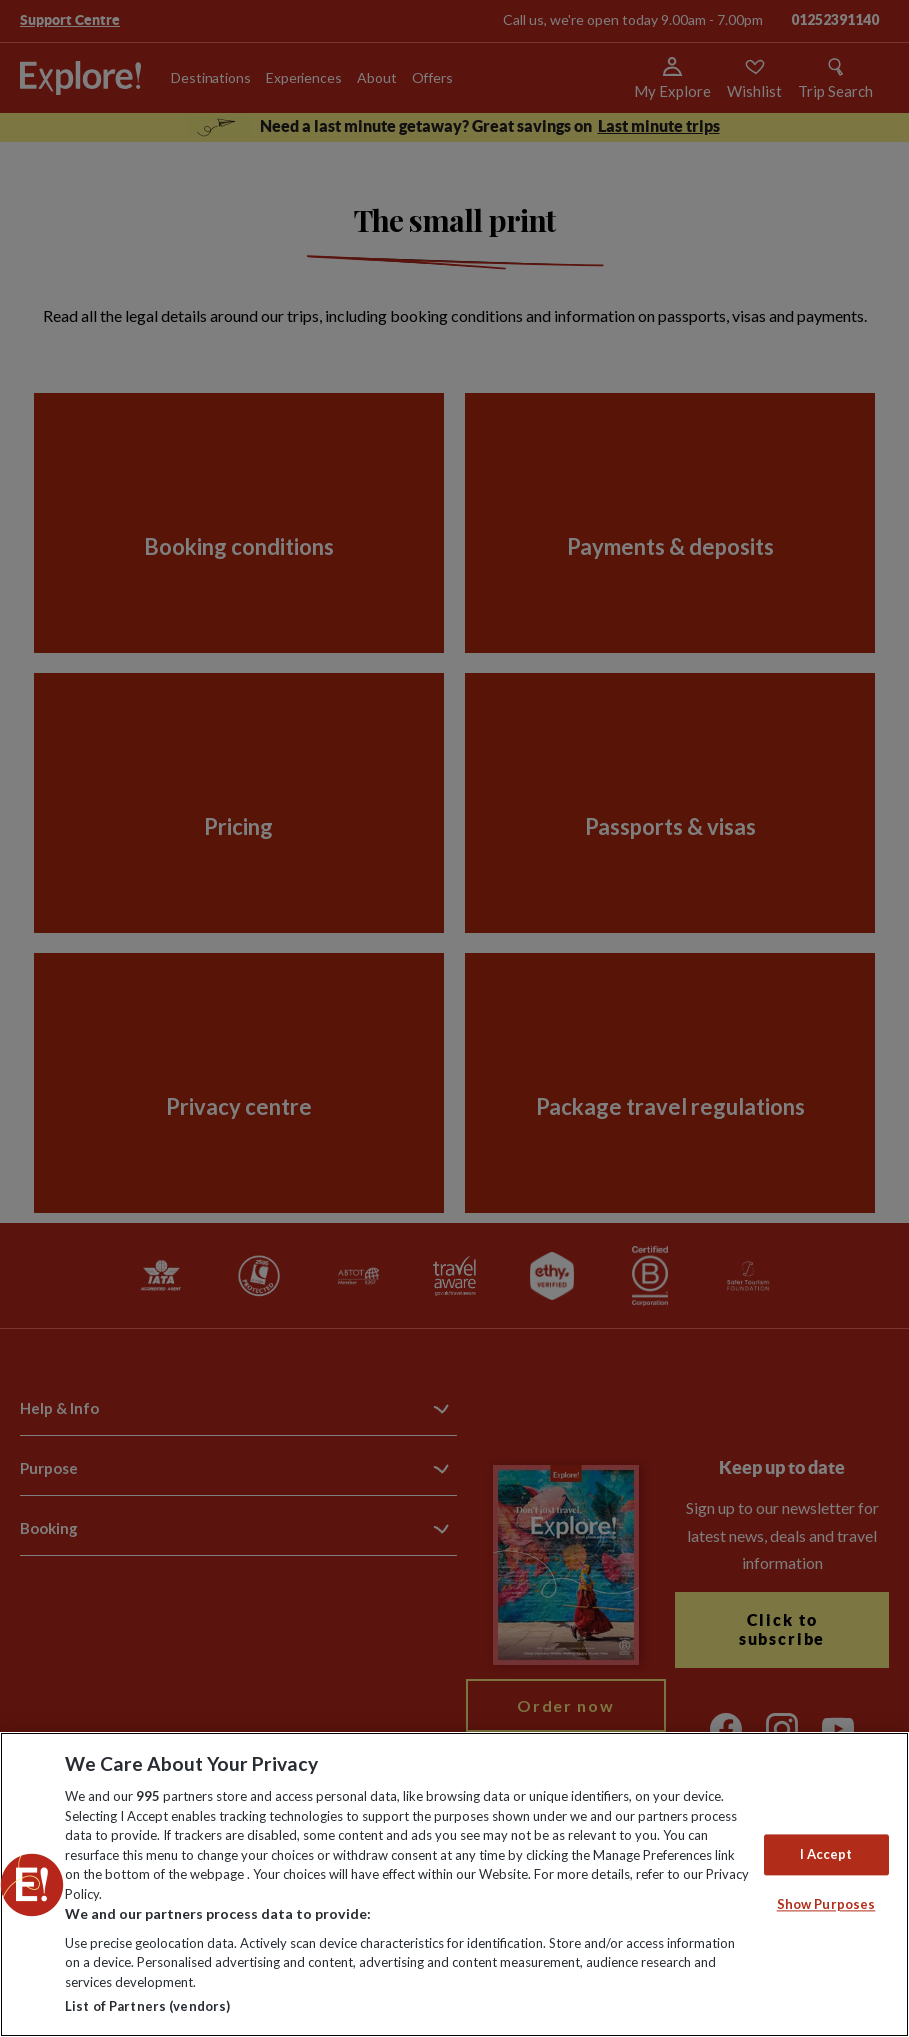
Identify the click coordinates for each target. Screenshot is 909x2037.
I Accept (826, 1854)
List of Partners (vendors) (147, 2006)
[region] (454, 1884)
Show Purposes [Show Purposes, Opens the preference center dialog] (826, 1905)
